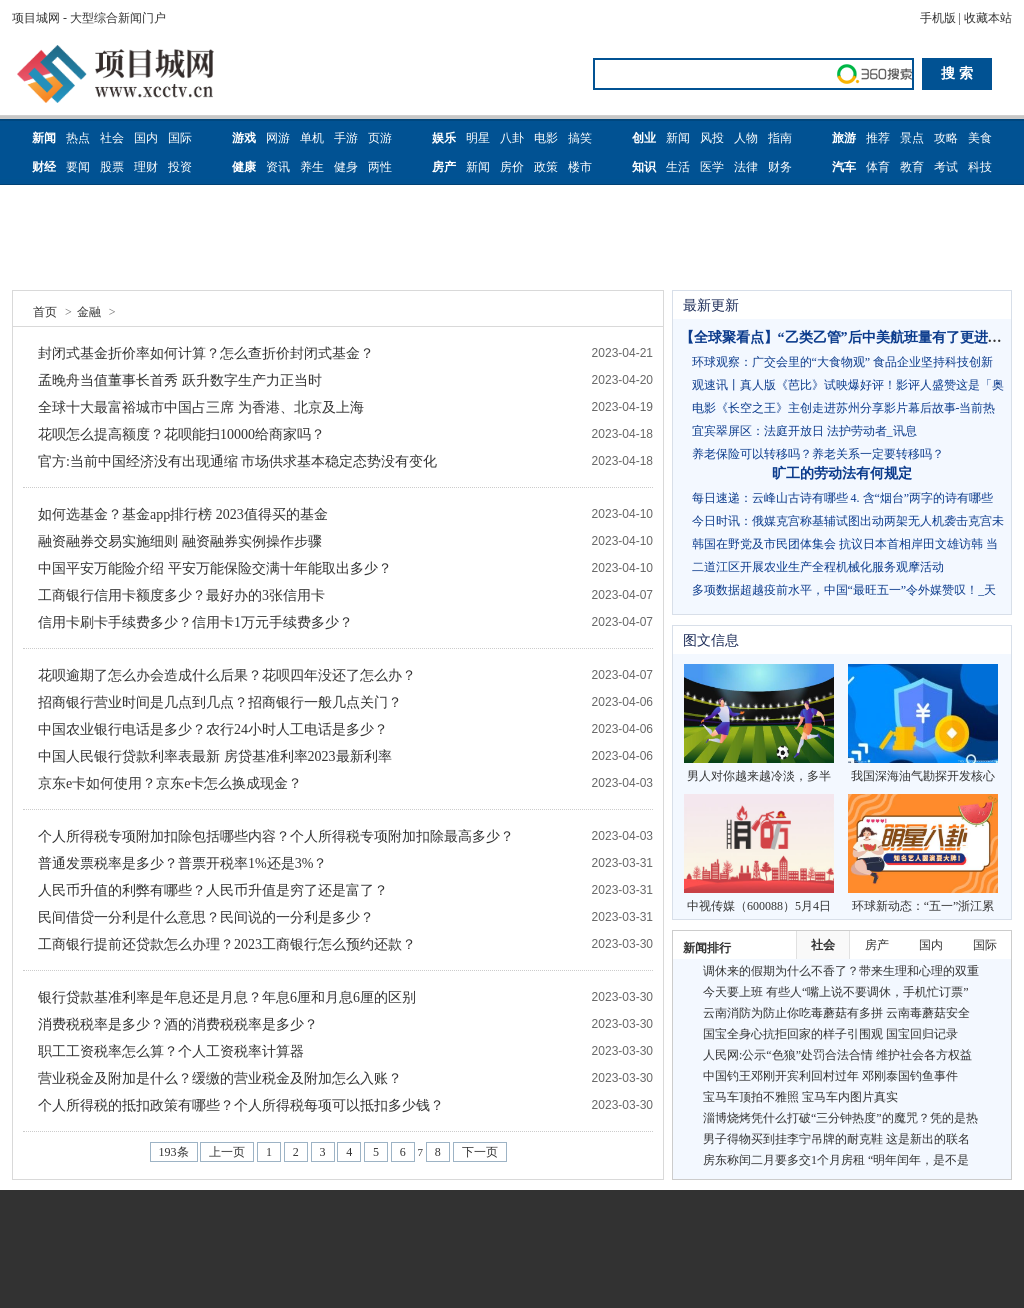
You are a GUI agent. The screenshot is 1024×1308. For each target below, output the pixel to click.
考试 (946, 167)
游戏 (244, 138)
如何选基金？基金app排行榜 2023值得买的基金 (183, 514)
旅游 (844, 138)
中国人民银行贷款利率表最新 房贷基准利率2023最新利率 (215, 756)
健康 (244, 167)
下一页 (480, 1152)
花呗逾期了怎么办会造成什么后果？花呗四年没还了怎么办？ (227, 675)
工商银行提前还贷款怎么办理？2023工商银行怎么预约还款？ (227, 944)
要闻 (78, 167)
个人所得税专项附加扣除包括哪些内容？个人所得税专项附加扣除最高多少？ (276, 836)
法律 (746, 167)
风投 (712, 138)
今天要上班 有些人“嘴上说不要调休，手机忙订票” (836, 992)
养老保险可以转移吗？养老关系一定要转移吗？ (818, 454)
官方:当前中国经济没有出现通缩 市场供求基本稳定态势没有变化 (237, 461)
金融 (89, 312)
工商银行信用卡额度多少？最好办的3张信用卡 (181, 595)
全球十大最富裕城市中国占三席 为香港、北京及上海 (201, 407)
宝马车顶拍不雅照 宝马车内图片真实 (800, 1097)
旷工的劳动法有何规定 (842, 473)
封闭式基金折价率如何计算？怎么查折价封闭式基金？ (206, 353)
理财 (146, 167)
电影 (546, 138)
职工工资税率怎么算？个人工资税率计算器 (171, 1051)
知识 (644, 167)
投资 (180, 167)
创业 (644, 138)
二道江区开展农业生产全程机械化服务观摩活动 (818, 567)
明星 (478, 138)
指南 (780, 138)
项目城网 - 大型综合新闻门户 (89, 18)
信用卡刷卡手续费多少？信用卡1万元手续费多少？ (195, 622)
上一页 (227, 1152)
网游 (278, 138)
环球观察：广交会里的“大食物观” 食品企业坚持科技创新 (843, 362)
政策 (546, 167)
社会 (112, 138)
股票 (112, 167)
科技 (980, 167)
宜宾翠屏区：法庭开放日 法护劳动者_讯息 (804, 431)
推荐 (878, 138)
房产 (444, 167)
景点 (912, 138)
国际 (180, 138)
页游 (380, 138)
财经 (44, 167)
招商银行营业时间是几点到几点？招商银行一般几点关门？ (220, 702)
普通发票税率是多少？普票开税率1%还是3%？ (182, 863)
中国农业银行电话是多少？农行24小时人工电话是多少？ (213, 729)
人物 (746, 138)
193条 (174, 1152)
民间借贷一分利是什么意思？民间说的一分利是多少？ (206, 917)
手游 (346, 138)
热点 (78, 138)
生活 (678, 167)
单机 (312, 138)
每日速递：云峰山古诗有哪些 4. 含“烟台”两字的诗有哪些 (843, 498)
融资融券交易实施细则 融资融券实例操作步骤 (180, 541)
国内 (146, 138)
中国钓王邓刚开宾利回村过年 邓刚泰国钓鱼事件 (830, 1076)
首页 (45, 312)
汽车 (844, 167)
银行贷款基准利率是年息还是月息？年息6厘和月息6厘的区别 (227, 997)
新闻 (44, 138)
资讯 (278, 167)
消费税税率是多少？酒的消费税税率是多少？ (178, 1024)
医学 (712, 167)
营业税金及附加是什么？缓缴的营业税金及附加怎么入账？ (220, 1078)
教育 (912, 167)
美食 (980, 138)
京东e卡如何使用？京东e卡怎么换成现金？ (170, 783)
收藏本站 (988, 18)
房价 (512, 167)
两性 (380, 167)
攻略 (946, 138)
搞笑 (580, 138)
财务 (780, 167)
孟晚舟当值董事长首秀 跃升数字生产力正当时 (180, 380)
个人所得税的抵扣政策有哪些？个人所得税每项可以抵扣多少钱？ (241, 1105)
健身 (346, 167)
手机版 (938, 18)
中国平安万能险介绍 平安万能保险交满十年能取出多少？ (215, 568)
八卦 (512, 138)
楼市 (580, 167)
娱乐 (444, 138)
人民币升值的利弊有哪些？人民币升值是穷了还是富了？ (213, 890)
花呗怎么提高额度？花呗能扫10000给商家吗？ (181, 434)
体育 (878, 167)
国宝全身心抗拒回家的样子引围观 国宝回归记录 (830, 1034)
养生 (312, 167)
